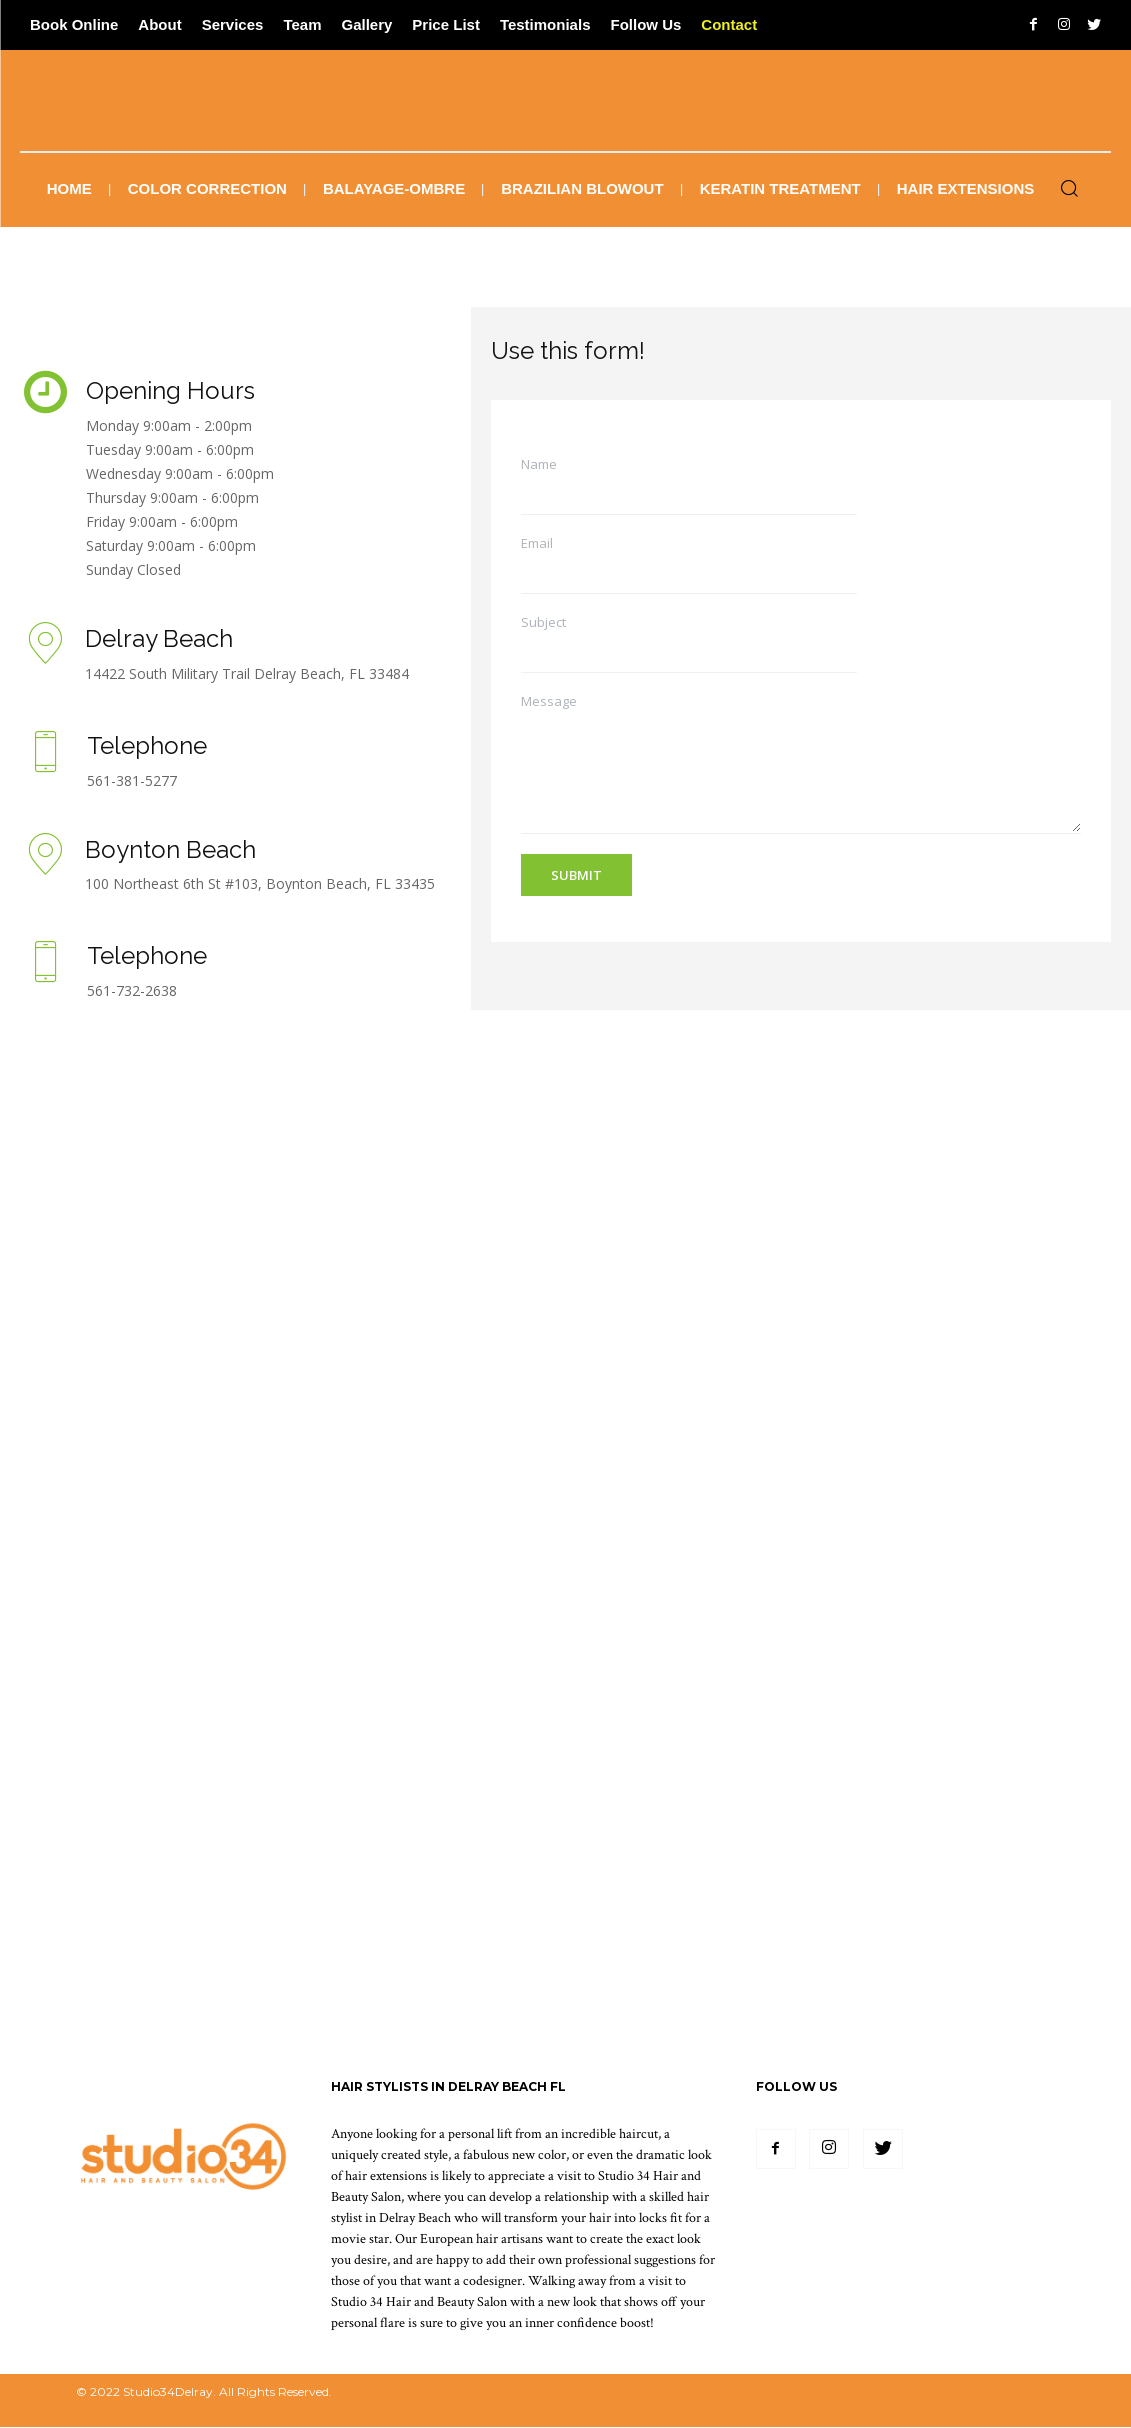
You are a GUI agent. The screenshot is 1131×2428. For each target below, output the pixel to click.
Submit (576, 875)
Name (539, 464)
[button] (1069, 190)
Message (549, 701)
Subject (543, 622)
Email (537, 543)
